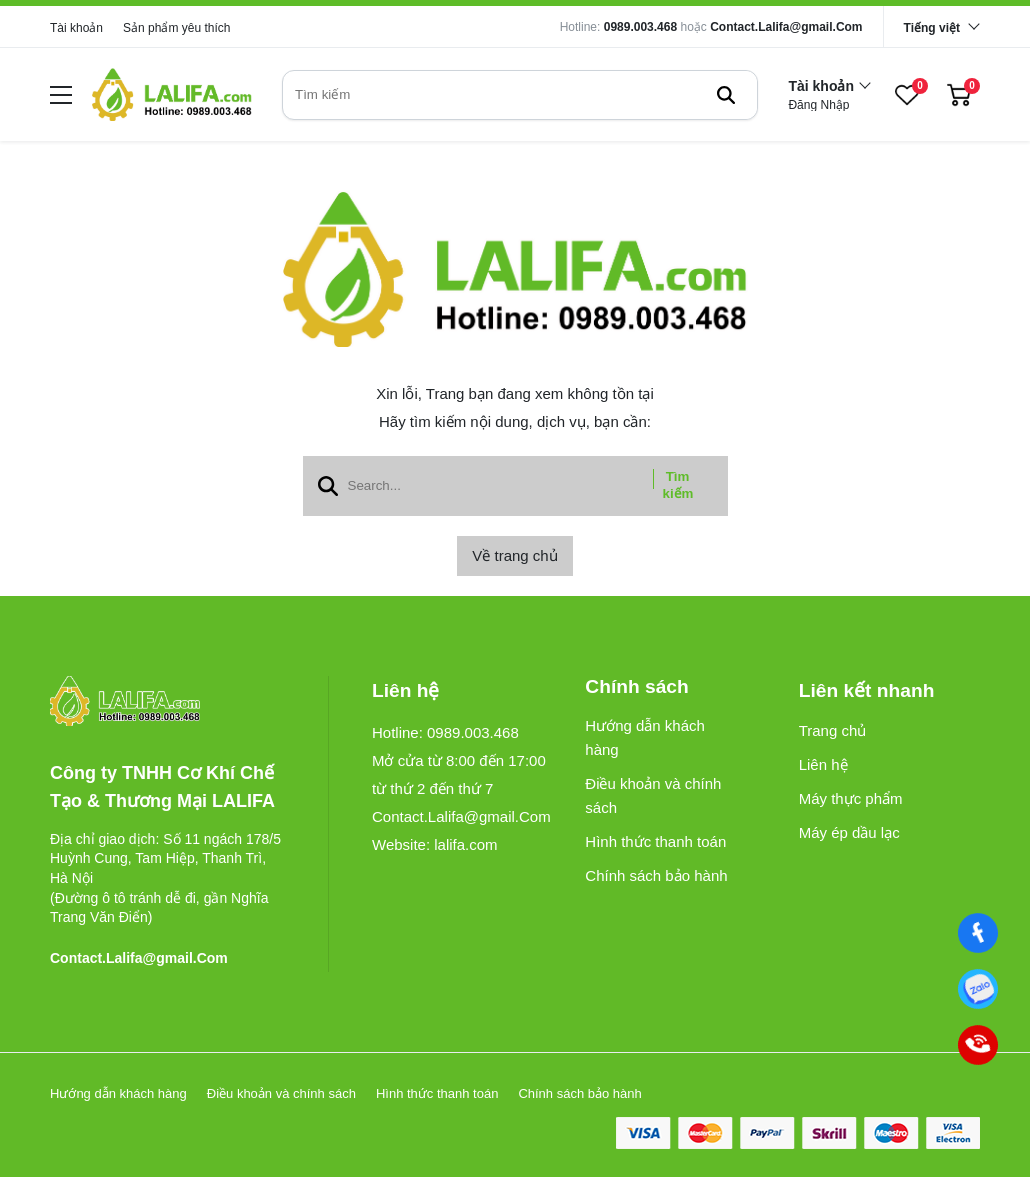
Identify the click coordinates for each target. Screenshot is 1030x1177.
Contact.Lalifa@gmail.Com (786, 27)
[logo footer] (167, 702)
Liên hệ (823, 764)
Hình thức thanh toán (655, 841)
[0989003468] (978, 989)
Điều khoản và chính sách (653, 795)
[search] (520, 95)
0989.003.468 (640, 27)
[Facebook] (978, 933)
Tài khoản (76, 28)
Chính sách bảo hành (656, 875)
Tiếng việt (932, 28)
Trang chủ (833, 730)
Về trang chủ (514, 555)
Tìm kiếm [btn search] (678, 485)
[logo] (172, 94)
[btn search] (726, 95)
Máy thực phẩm (851, 798)
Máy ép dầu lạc (849, 832)
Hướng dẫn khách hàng (645, 737)
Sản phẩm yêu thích (176, 28)
